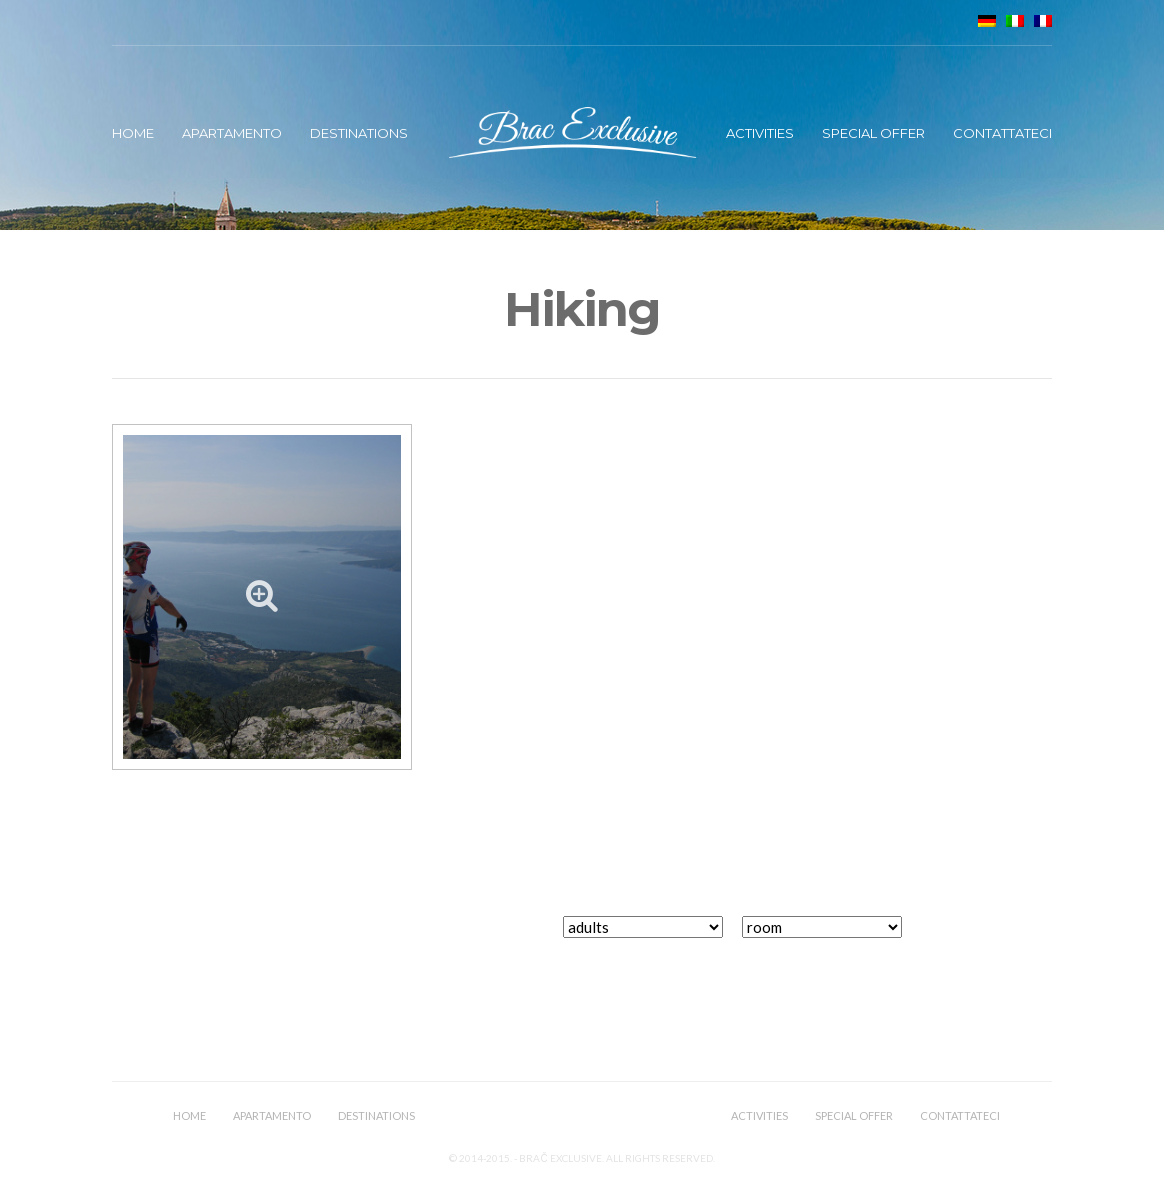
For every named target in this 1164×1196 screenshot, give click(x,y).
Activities (760, 133)
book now (989, 938)
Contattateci (1002, 133)
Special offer (873, 133)
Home (133, 133)
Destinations (359, 133)
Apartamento (232, 133)
